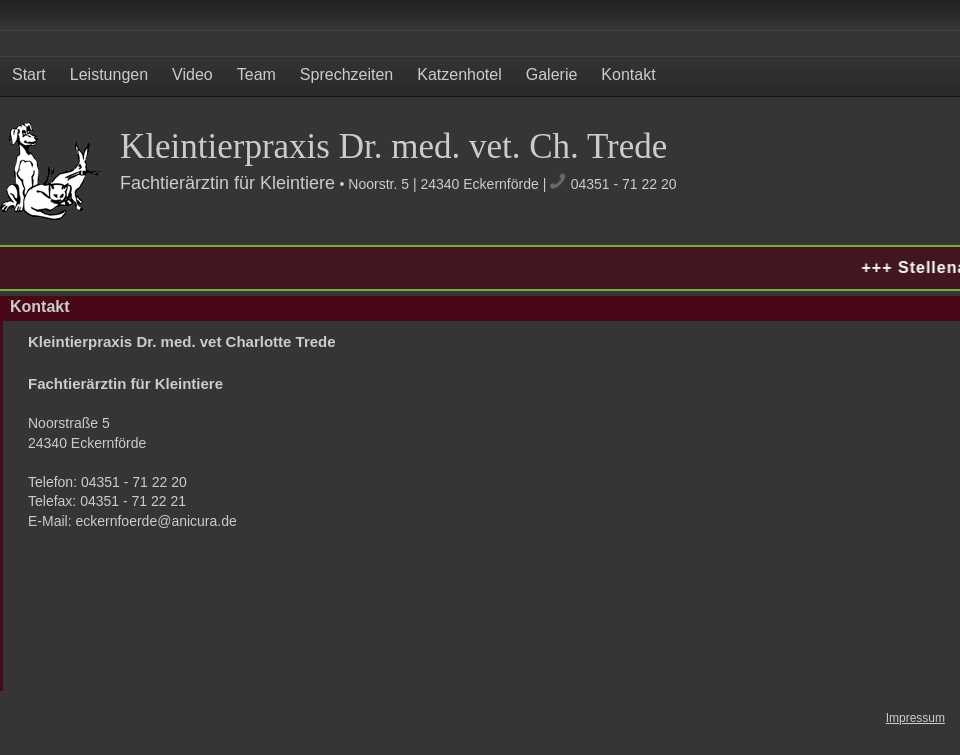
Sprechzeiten (346, 74)
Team (256, 74)
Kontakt (628, 74)
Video (192, 74)
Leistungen (109, 74)
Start (29, 74)
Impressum (915, 718)
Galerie (552, 74)
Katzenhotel (459, 74)
